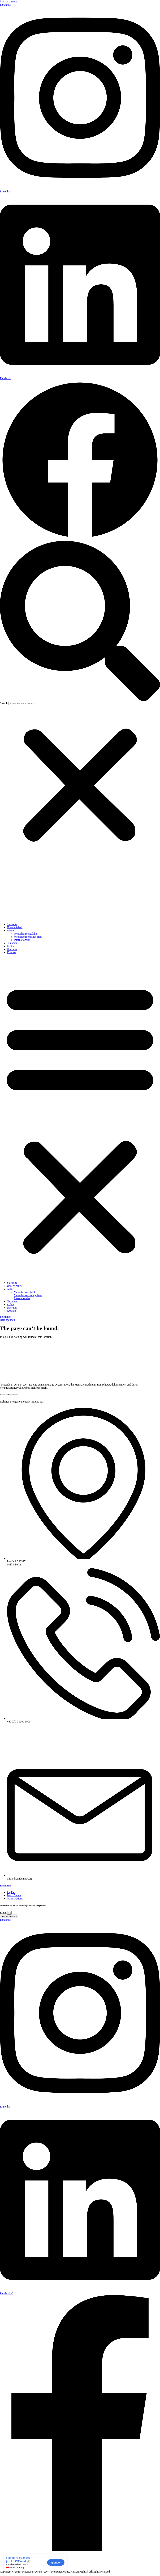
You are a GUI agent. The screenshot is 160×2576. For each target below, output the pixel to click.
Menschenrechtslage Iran (28, 936)
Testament (12, 942)
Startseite (12, 924)
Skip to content (8, 1)
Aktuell (11, 930)
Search (4, 703)
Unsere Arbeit (14, 927)
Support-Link (5, 1885)
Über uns (12, 949)
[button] (80, 621)
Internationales (22, 939)
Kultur (10, 946)
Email (3, 1912)
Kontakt (11, 952)
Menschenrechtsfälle (25, 933)
